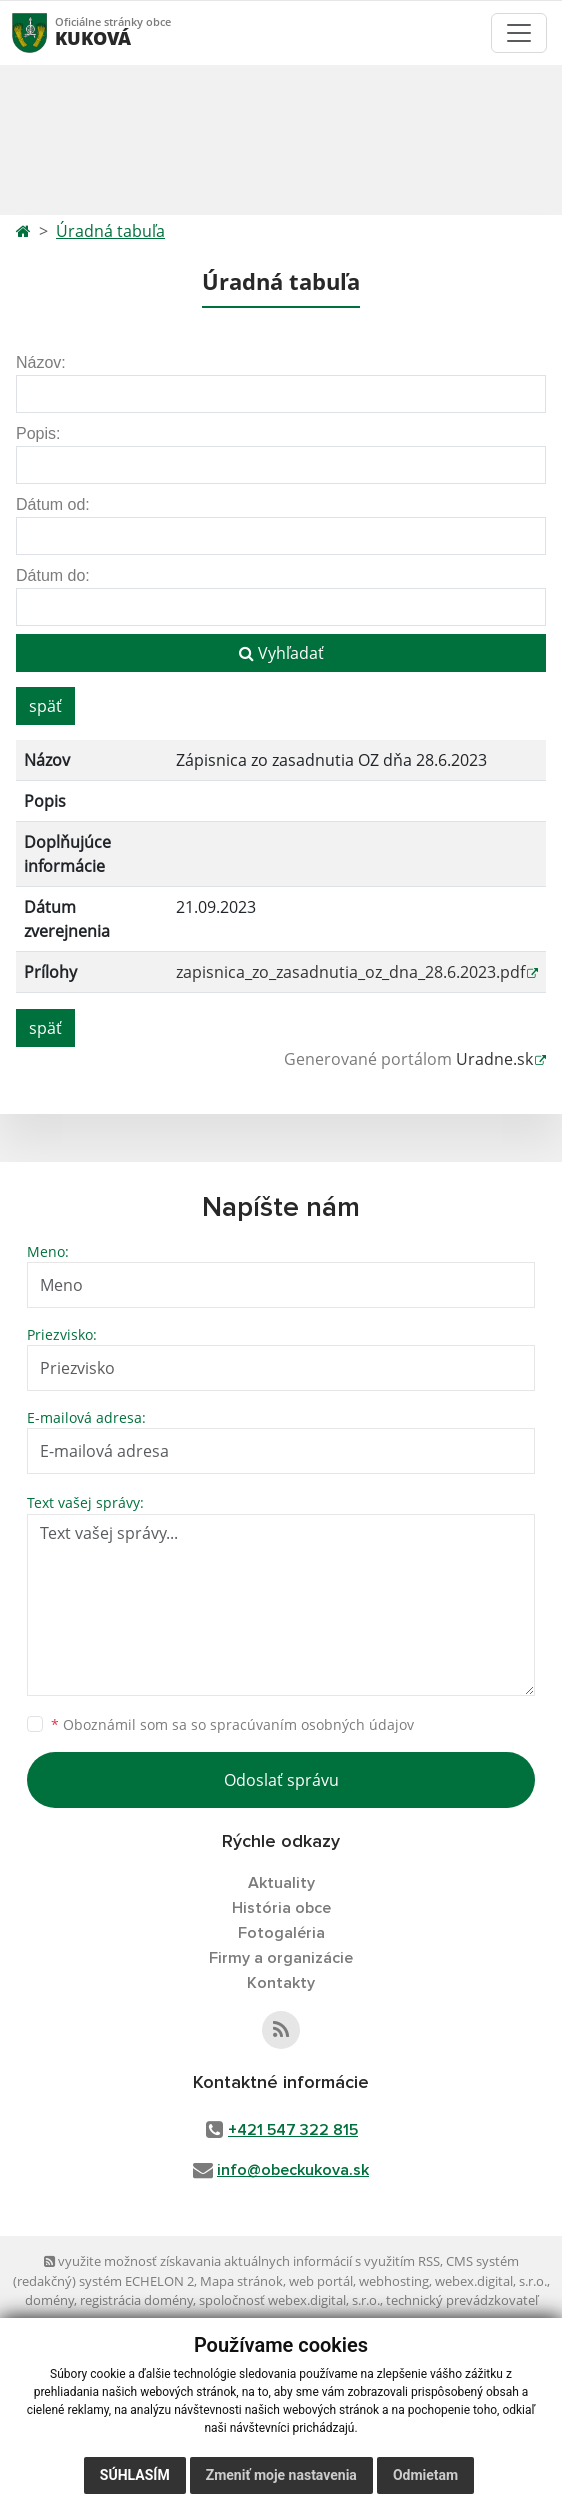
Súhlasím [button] (135, 2475)
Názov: (41, 362)
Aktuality (281, 1883)
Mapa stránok (241, 2281)
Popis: (38, 433)
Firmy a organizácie (281, 1958)
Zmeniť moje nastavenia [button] (281, 2475)
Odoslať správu (281, 1780)
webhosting (394, 2281)
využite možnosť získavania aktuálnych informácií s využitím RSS (242, 2261)
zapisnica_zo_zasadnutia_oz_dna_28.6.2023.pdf (350, 972)
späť (45, 706)
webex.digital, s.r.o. (491, 2281)
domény (49, 2300)
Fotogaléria (281, 1933)
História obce (281, 1908)
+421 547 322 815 (293, 2130)
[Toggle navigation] (519, 33)
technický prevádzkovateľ (462, 2300)
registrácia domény (136, 2300)
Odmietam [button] (425, 2475)
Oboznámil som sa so (232, 1724)
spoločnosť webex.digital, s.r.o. (289, 2300)
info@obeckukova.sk (293, 2170)
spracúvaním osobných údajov (312, 1724)
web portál (321, 2281)
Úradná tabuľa (110, 231)
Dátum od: (53, 504)
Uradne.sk (494, 1059)
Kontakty (281, 1983)
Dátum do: (53, 575)
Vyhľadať (281, 653)
